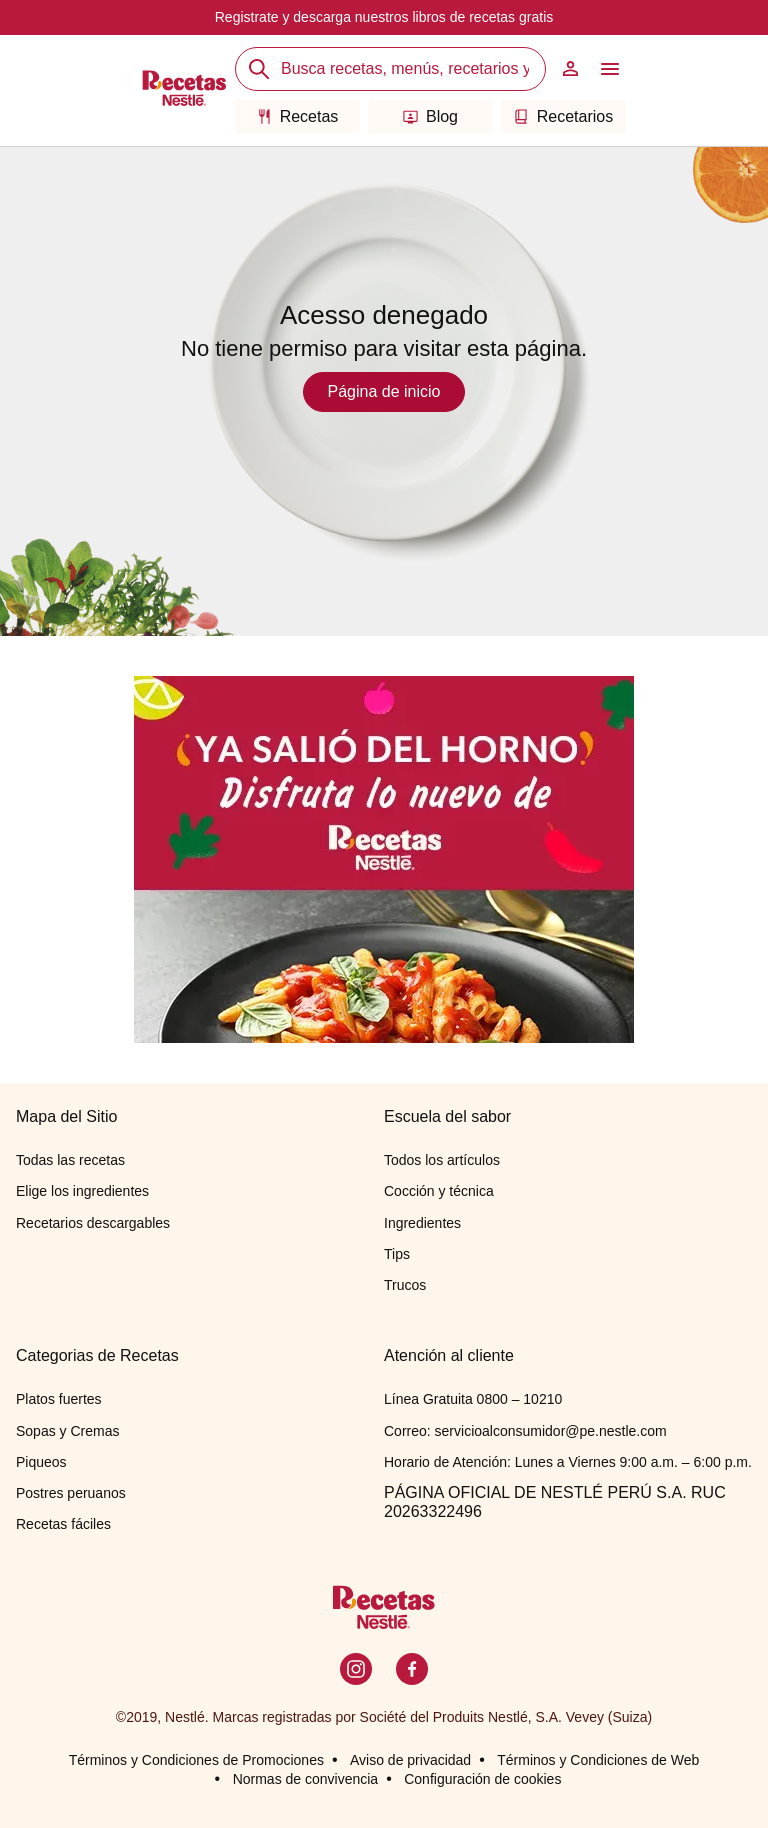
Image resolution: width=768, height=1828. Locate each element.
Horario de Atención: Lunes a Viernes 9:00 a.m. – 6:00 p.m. (568, 1462)
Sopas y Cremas (67, 1431)
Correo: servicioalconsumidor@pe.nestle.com (525, 1431)
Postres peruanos (71, 1493)
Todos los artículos (442, 1160)
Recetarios (563, 116)
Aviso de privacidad (410, 1760)
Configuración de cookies (482, 1779)
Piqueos (41, 1462)
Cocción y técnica (439, 1191)
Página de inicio (384, 391)
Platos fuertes (59, 1399)
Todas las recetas (70, 1160)
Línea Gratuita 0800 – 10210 (473, 1399)
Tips (397, 1254)
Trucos (405, 1285)
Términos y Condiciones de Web (598, 1760)
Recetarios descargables (93, 1223)
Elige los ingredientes (82, 1191)
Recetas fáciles (63, 1524)
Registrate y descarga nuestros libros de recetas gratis (384, 17)
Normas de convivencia (306, 1779)
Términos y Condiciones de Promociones (196, 1760)
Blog (430, 116)
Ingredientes (422, 1223)
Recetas (298, 116)
